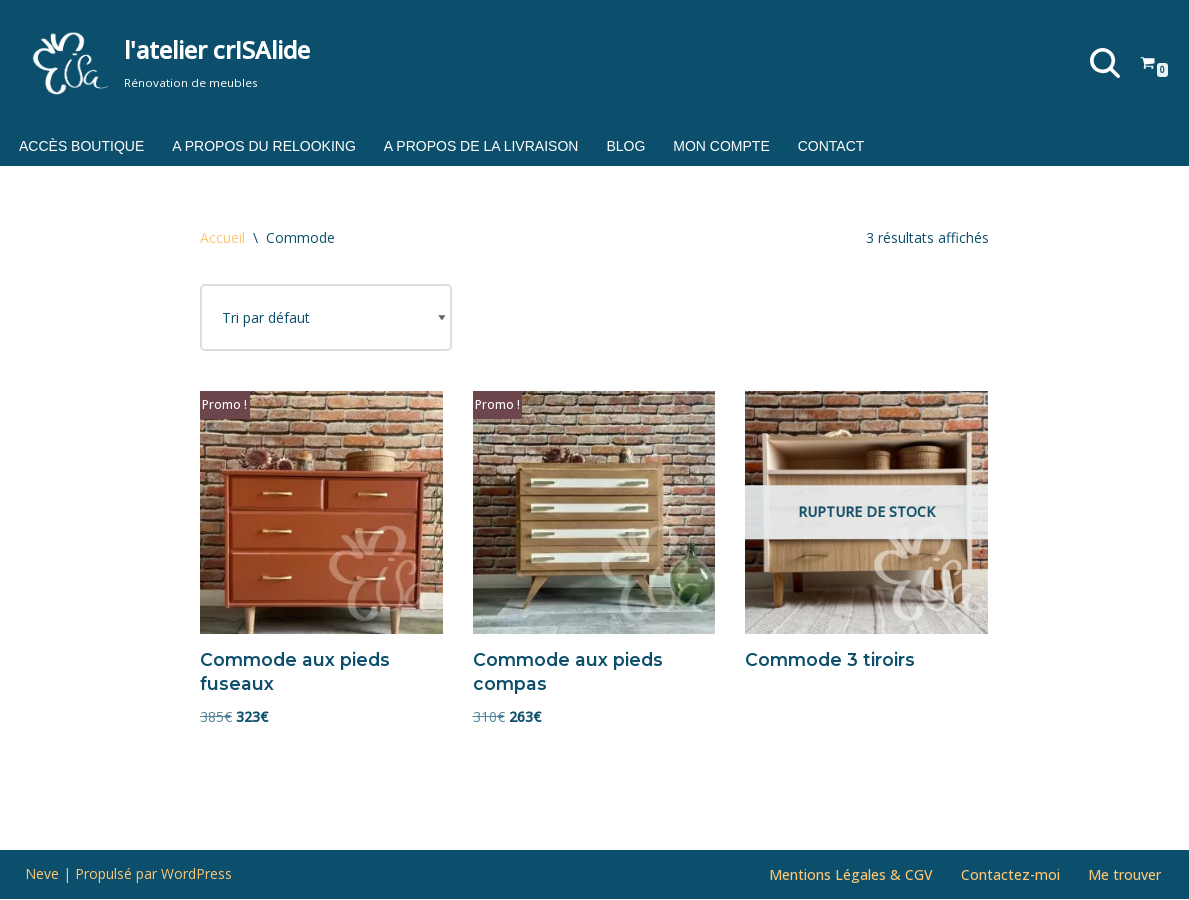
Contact (831, 146)
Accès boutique (81, 146)
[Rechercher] (1105, 63)
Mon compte (721, 146)
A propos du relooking (264, 146)
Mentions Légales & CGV (851, 875)
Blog (625, 146)
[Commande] (326, 318)
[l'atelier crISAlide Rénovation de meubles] (167, 62)
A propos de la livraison (481, 146)
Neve (42, 874)
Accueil (222, 237)
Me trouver (1124, 875)
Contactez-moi (1010, 875)
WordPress (196, 874)
